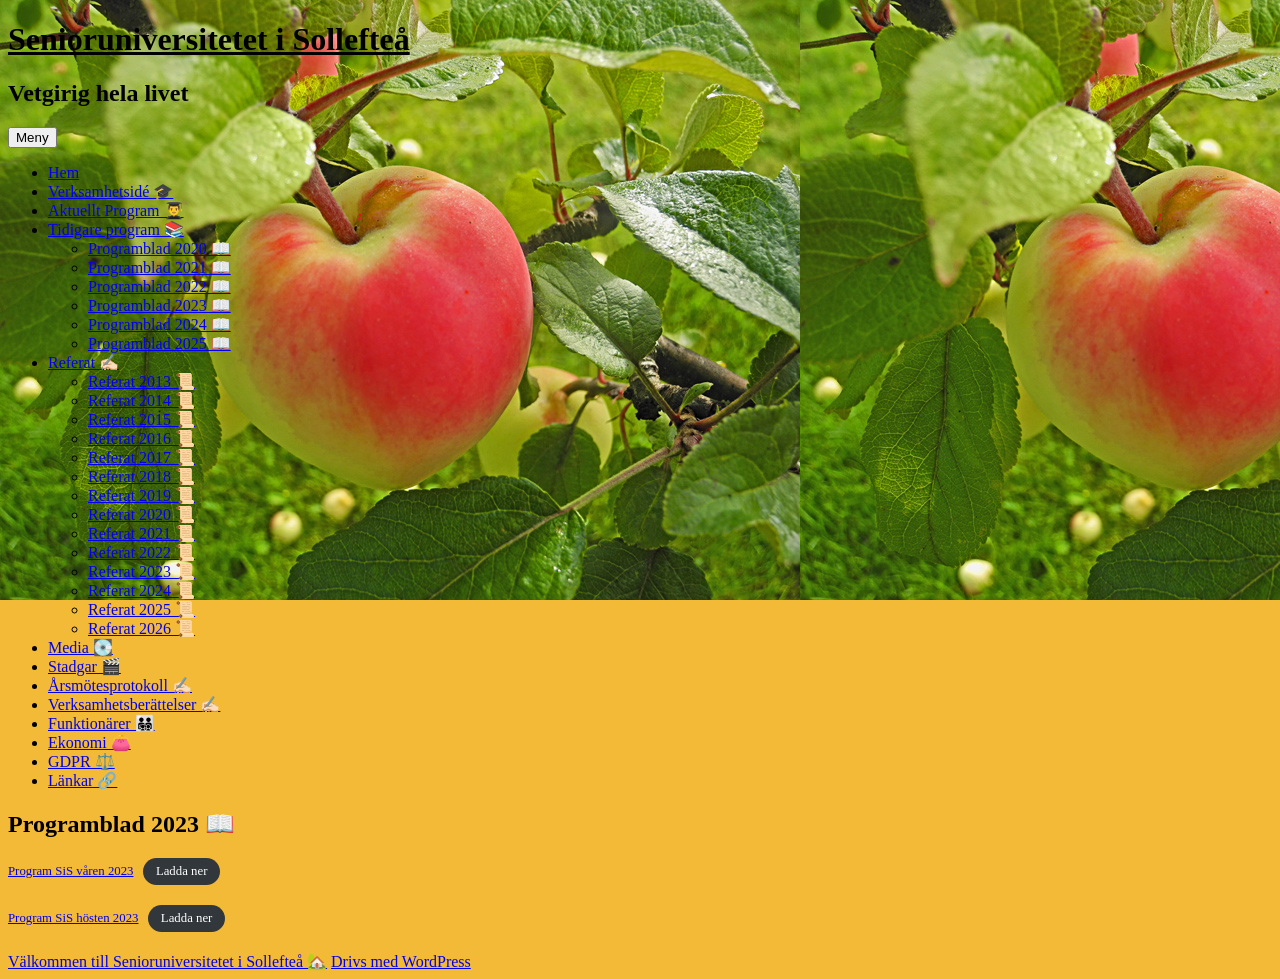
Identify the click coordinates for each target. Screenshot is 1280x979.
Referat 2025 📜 (141, 609)
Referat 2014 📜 (141, 400)
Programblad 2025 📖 (159, 343)
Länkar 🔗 (82, 780)
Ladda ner (182, 871)
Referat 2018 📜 (141, 476)
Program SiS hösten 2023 (73, 918)
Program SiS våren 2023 (70, 871)
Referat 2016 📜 (141, 438)
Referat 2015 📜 (141, 419)
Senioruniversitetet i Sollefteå (209, 39)
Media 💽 (80, 647)
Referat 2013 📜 (141, 381)
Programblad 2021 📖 (159, 267)
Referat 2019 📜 (141, 495)
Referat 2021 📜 (141, 533)
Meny (32, 137)
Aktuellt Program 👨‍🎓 (116, 210)
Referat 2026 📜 (141, 628)
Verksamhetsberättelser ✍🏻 (134, 704)
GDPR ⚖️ (81, 761)
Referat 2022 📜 (141, 552)
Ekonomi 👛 (89, 742)
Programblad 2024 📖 (159, 324)
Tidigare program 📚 (116, 229)
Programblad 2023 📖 (159, 305)
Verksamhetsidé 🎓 (110, 191)
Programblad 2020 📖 (159, 248)
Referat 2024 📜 (141, 590)
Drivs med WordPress (401, 961)
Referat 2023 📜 (141, 571)
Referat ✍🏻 (83, 362)
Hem (63, 172)
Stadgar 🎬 (84, 666)
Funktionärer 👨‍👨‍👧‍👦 (101, 723)
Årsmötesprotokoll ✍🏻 (120, 685)
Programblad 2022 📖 (159, 286)
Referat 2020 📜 (141, 514)
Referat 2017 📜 (141, 457)
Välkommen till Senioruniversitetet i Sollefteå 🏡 (167, 961)
